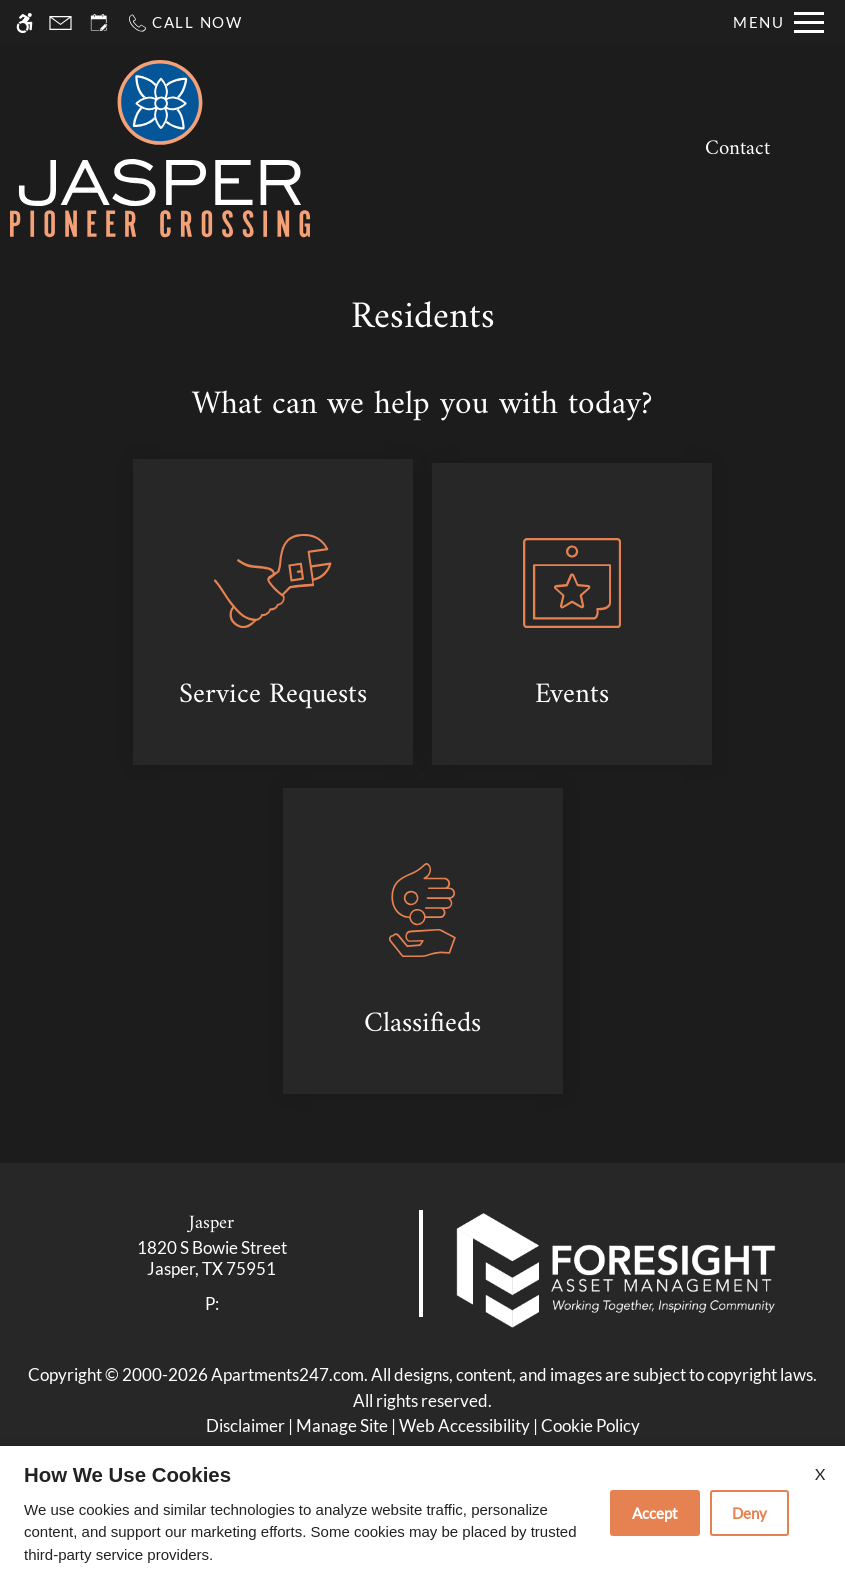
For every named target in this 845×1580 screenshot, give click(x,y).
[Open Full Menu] (778, 22)
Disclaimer (245, 1425)
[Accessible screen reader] (24, 22)
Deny (749, 1513)
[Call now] (184, 22)
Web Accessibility (464, 1425)
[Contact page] (60, 22)
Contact (737, 149)
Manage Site (342, 1425)
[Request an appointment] (99, 22)
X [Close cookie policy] (820, 1473)
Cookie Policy (590, 1425)
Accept (655, 1513)
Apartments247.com (287, 1374)
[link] (212, 1258)
